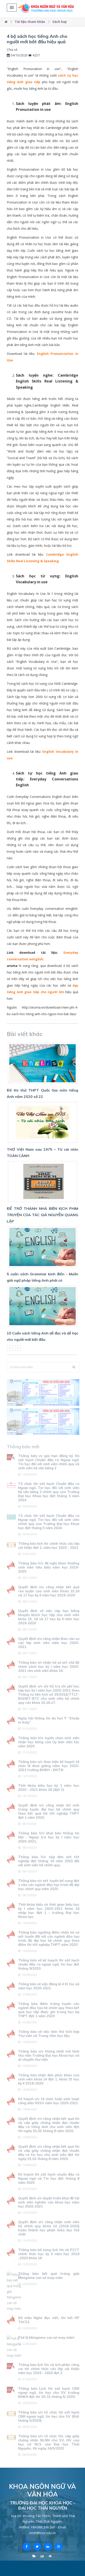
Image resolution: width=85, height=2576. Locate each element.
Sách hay (59, 21)
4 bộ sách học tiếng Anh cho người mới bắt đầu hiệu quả (37, 38)
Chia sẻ (12, 49)
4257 (36, 55)
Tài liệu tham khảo (30, 21)
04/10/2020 (19, 55)
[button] (12, 8)
